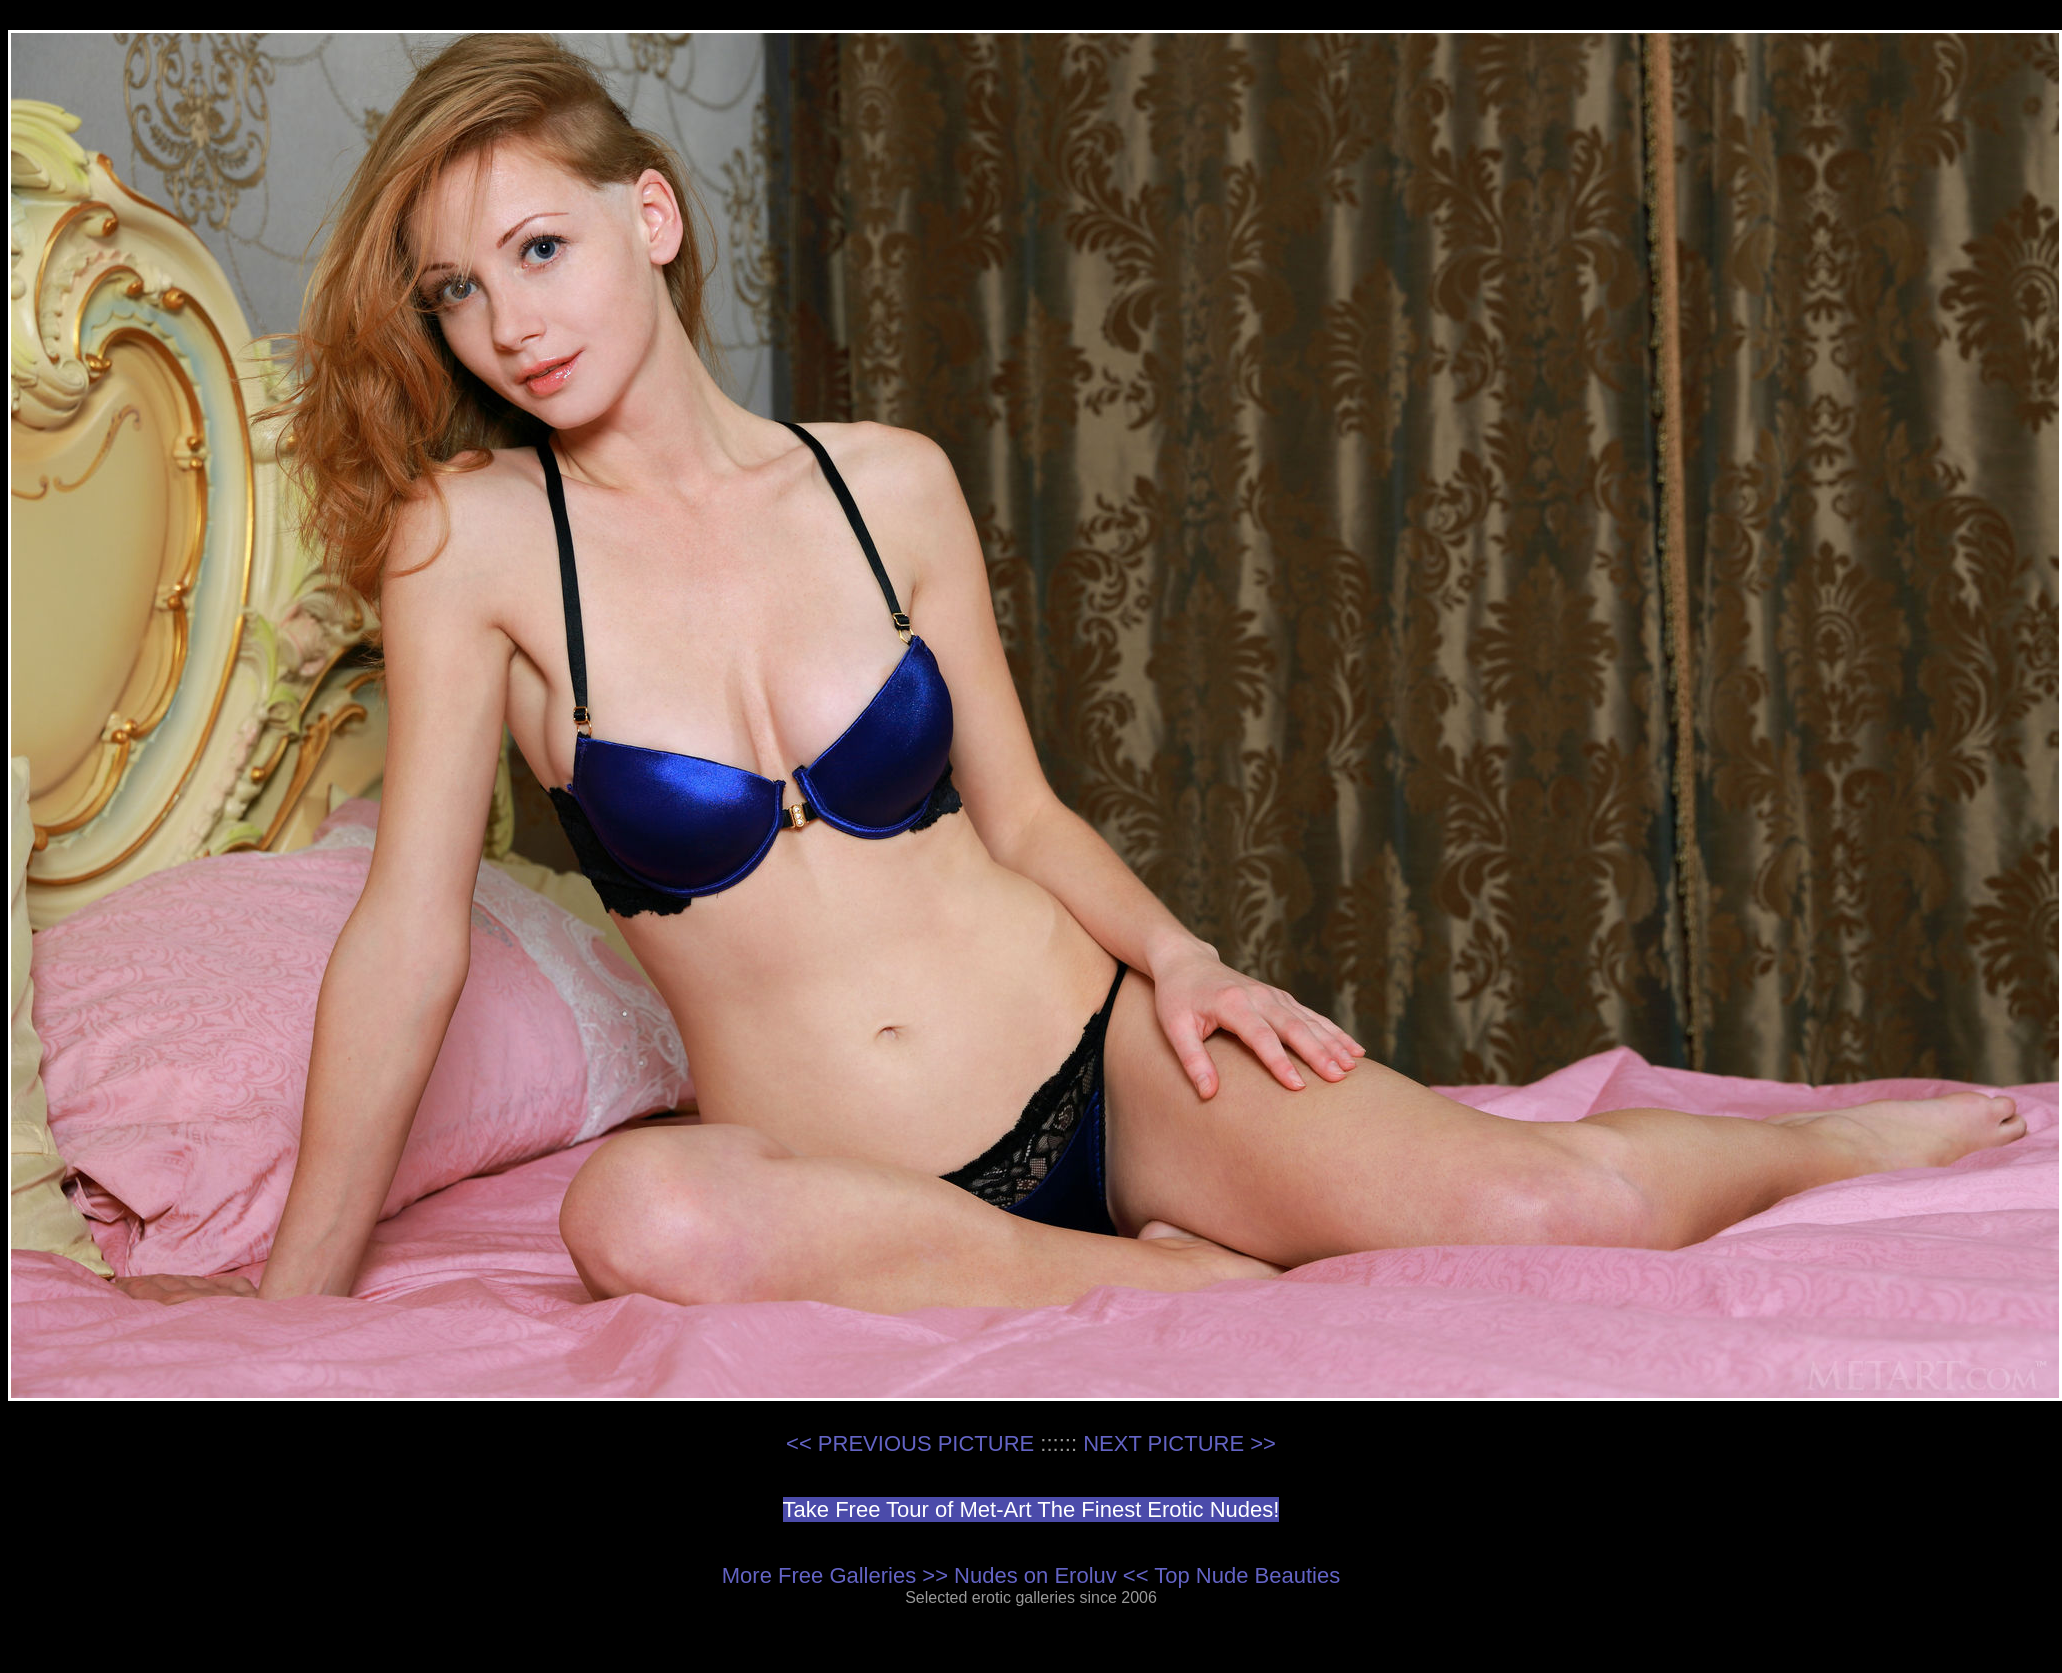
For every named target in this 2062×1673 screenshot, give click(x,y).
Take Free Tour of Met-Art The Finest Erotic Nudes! (1031, 1509)
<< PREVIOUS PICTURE (910, 1443)
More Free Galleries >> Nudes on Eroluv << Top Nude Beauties (1031, 1575)
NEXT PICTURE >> (1179, 1443)
